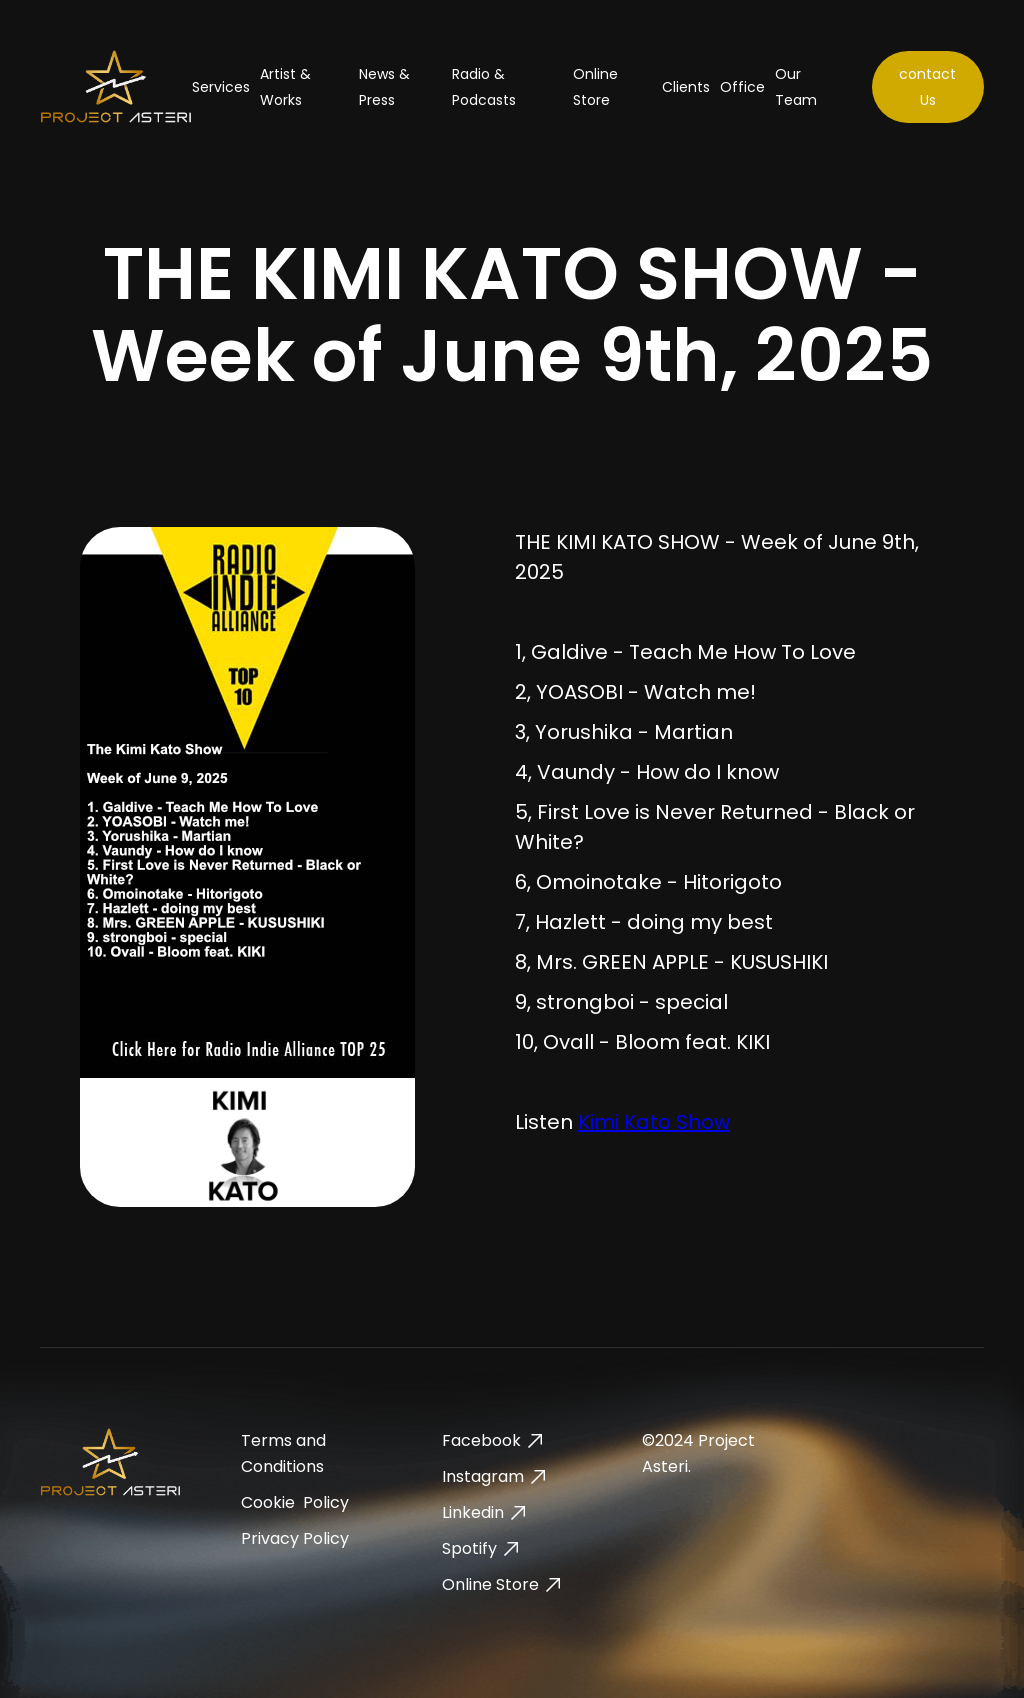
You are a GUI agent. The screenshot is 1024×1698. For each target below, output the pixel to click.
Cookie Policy (295, 1502)
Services (221, 87)
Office (742, 87)
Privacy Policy (295, 1538)
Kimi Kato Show (654, 1122)
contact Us (927, 87)
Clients (686, 87)
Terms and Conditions (283, 1453)
